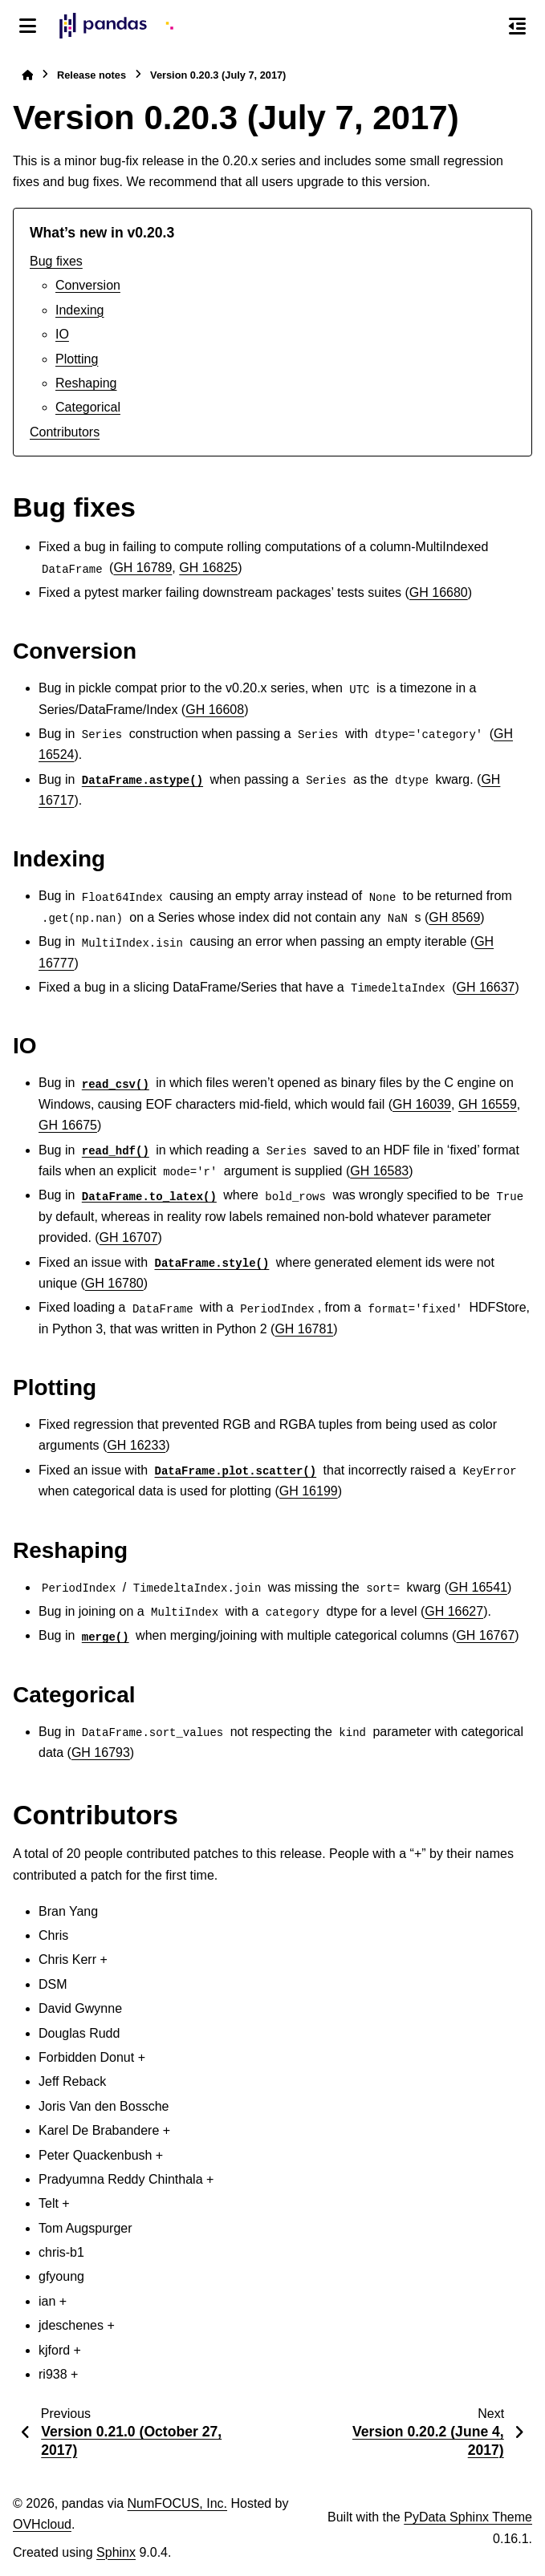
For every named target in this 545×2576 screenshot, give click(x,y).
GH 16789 (142, 567)
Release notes (91, 75)
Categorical (87, 407)
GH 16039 (421, 1104)
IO (62, 334)
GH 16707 (129, 1237)
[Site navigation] (28, 25)
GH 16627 (454, 1611)
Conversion (87, 285)
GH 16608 (214, 709)
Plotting (76, 359)
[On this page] (517, 25)
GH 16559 (487, 1104)
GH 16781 (304, 1329)
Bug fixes (56, 261)
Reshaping (86, 383)
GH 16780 (114, 1283)
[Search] (483, 26)
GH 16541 (478, 1587)
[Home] (27, 75)
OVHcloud (42, 2524)
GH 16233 (136, 1445)
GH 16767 (485, 1635)
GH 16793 (100, 1752)
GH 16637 (486, 987)
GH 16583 (379, 1171)
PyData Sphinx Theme (468, 2517)
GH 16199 (308, 1491)
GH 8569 (454, 917)
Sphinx (116, 2552)
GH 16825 (208, 567)
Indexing (79, 310)
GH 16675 (68, 1125)
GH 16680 (438, 592)
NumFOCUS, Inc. (177, 2503)
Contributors (65, 432)
